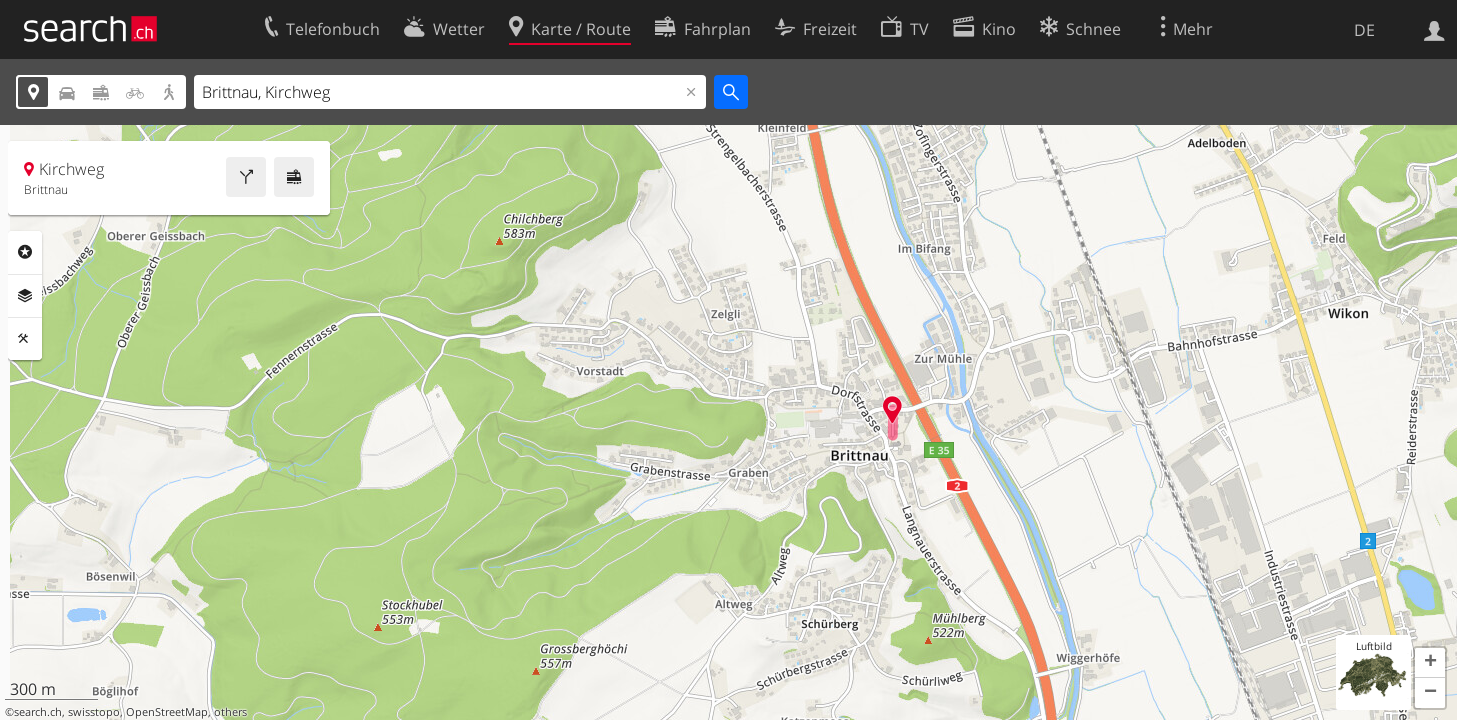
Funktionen (25, 339)
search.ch (38, 712)
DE (1364, 30)
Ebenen (25, 296)
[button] (1430, 663)
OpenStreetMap (167, 712)
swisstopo (94, 712)
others (230, 712)
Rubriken (25, 252)
